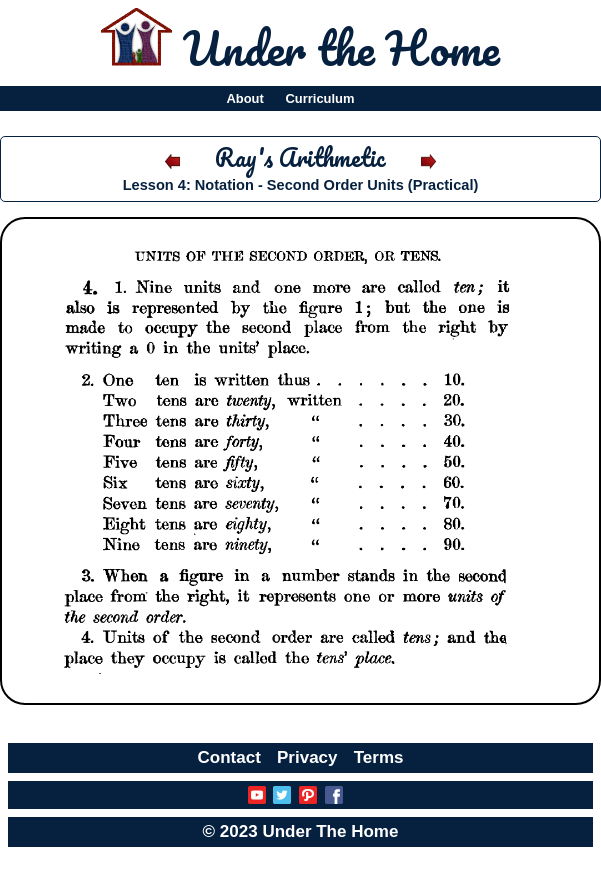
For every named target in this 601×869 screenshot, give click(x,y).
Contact (229, 757)
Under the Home (341, 48)
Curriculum (320, 98)
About (244, 98)
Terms (379, 757)
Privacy (307, 757)
